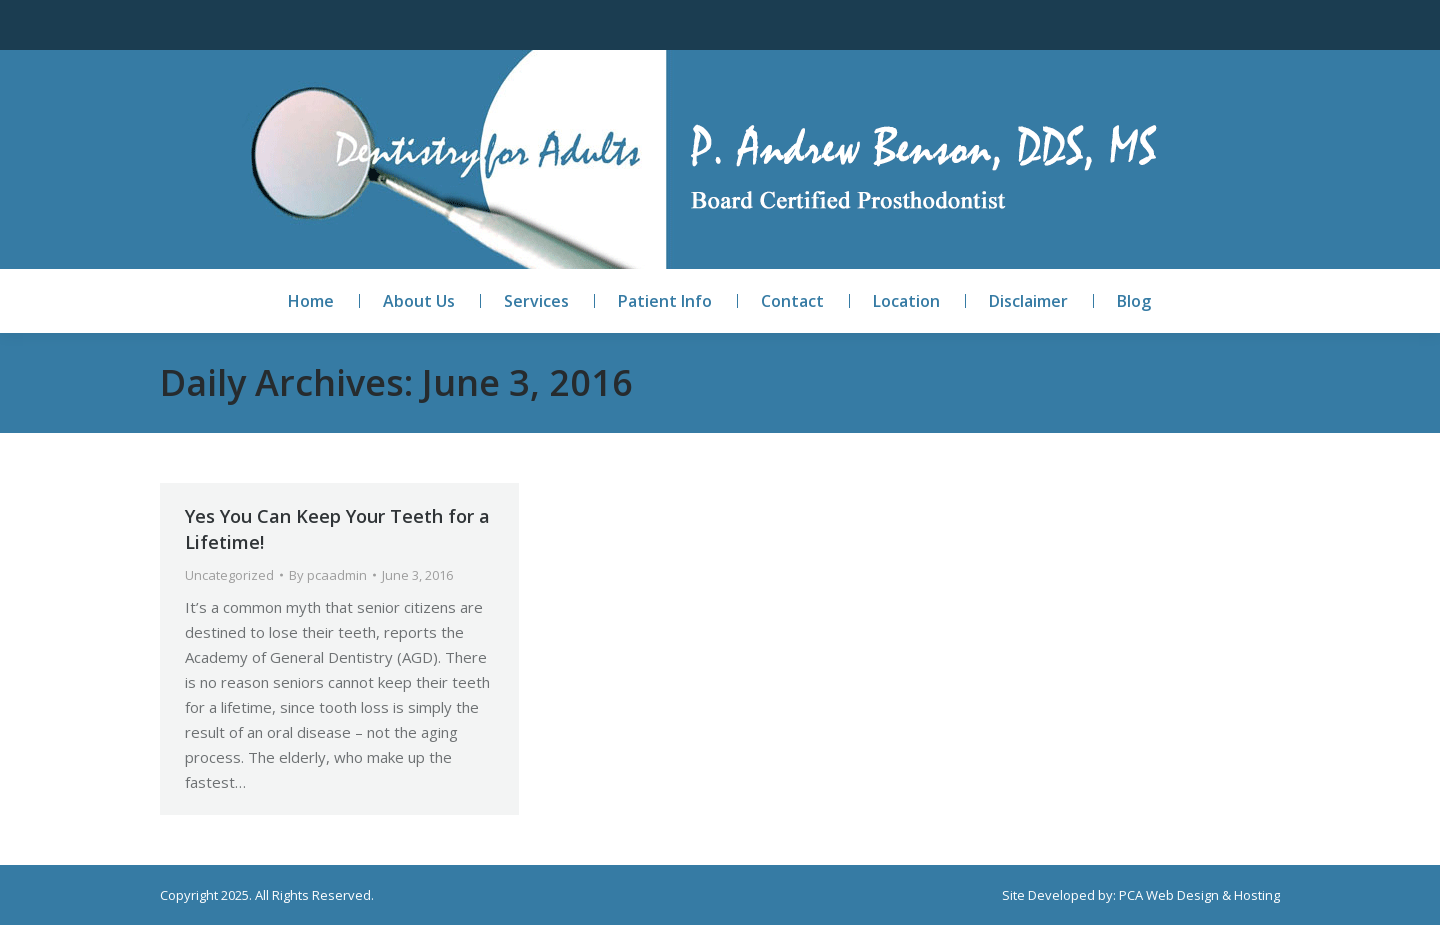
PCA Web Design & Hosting (1199, 895)
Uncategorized (229, 575)
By (328, 575)
